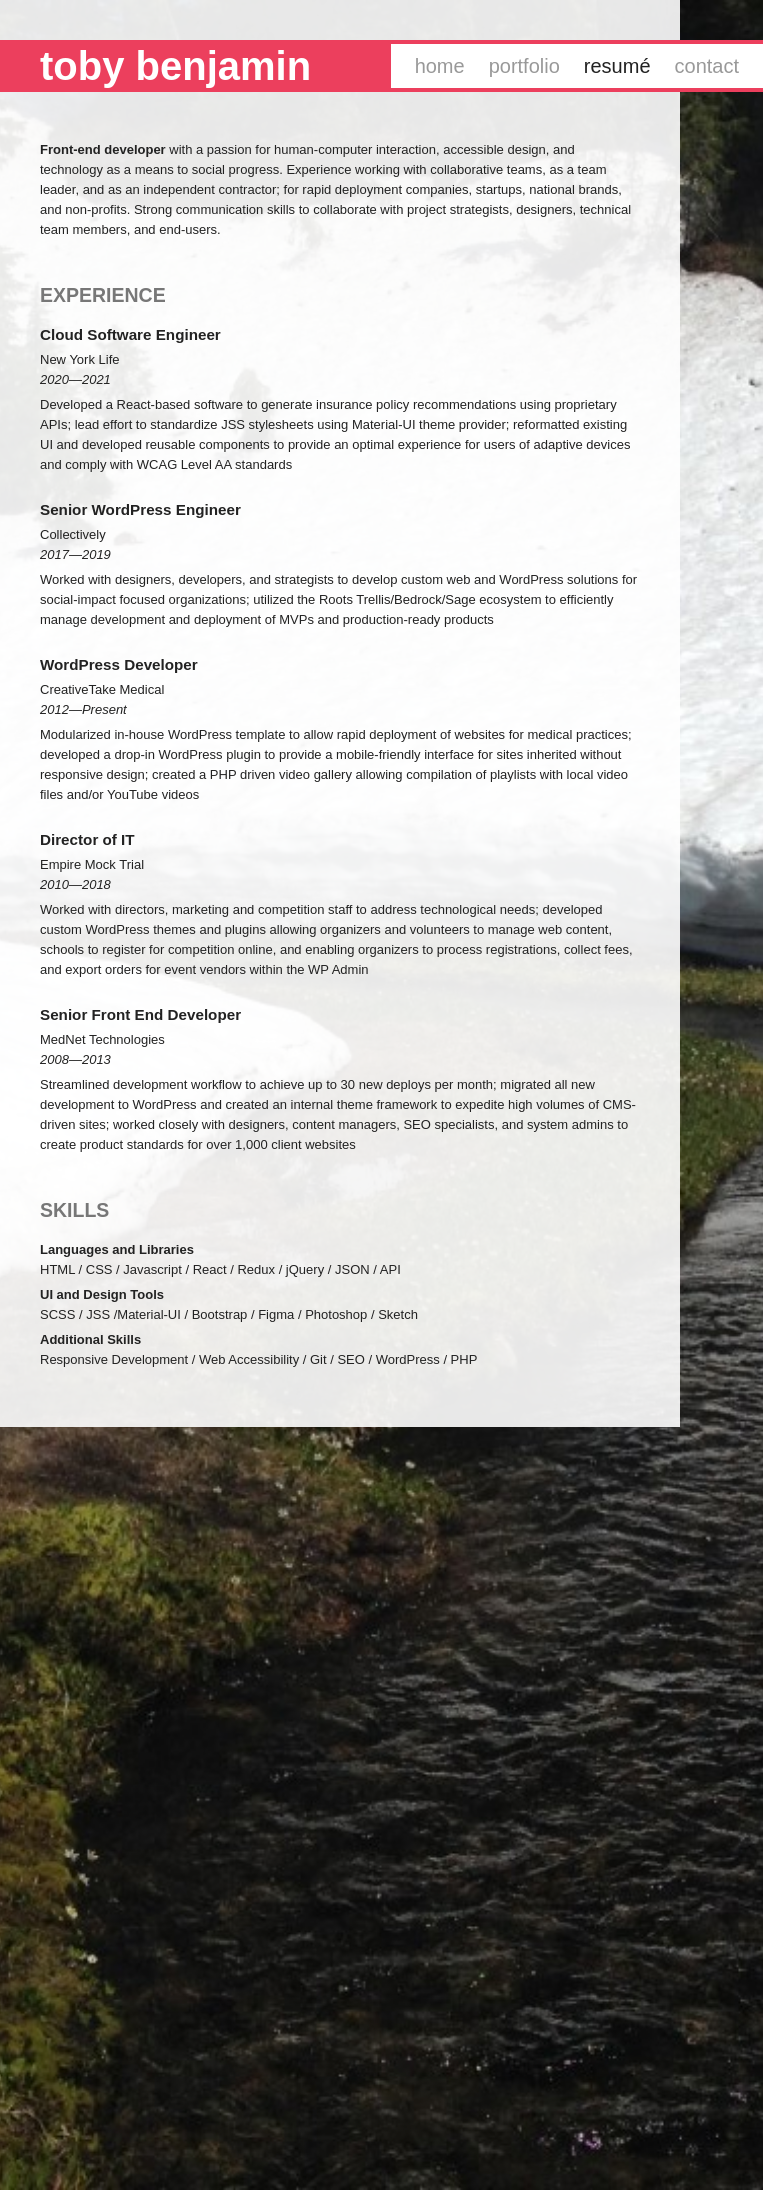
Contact (707, 66)
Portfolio (524, 66)
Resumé (617, 66)
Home (440, 66)
